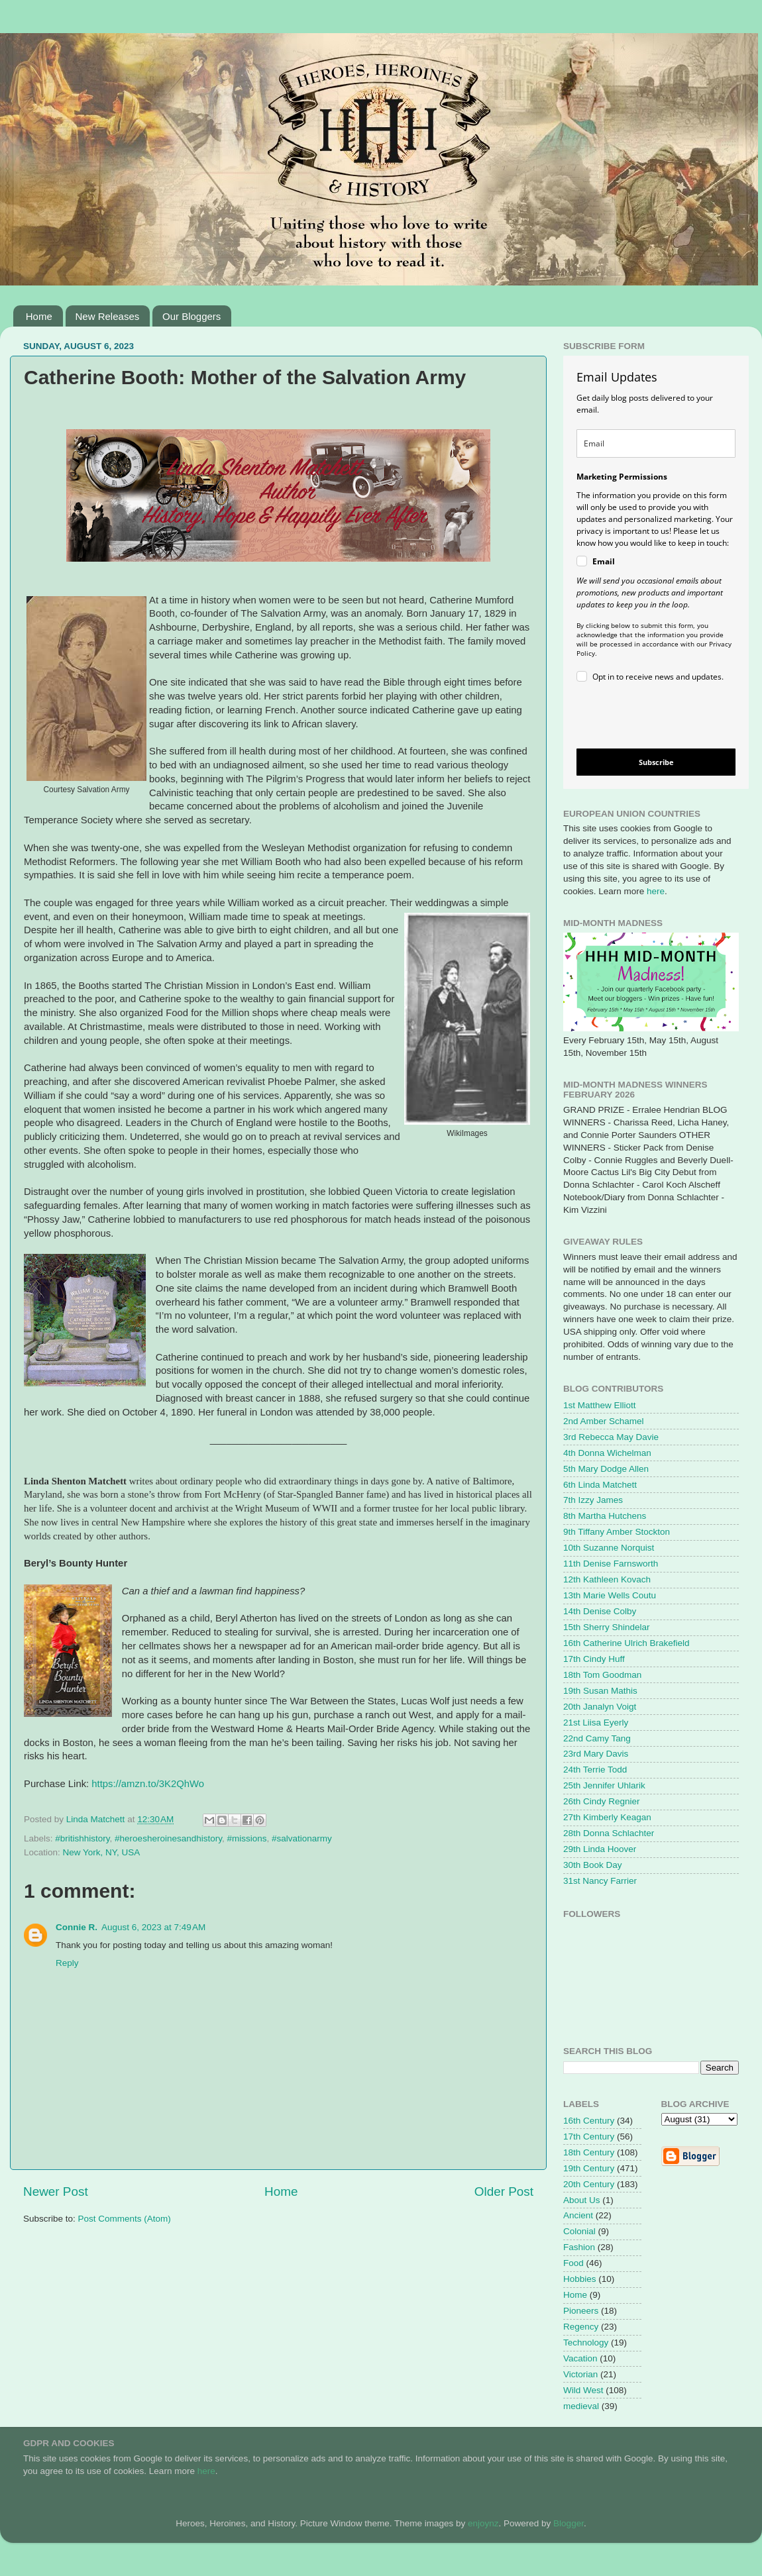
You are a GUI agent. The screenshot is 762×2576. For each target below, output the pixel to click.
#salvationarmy (302, 1838)
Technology (585, 2342)
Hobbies (579, 2279)
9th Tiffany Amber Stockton (616, 1532)
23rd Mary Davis (595, 1754)
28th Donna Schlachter (608, 1833)
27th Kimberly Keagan (607, 1817)
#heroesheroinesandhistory (168, 1838)
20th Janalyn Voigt (599, 1707)
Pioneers (580, 2311)
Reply (67, 1963)
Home (39, 316)
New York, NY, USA (101, 1852)
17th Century (588, 2136)
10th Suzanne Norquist (608, 1548)
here (656, 891)
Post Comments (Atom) (124, 2219)
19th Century (588, 2168)
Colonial (579, 2231)
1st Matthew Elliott (599, 1405)
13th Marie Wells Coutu (609, 1595)
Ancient (578, 2215)
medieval (581, 2406)
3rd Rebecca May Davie (611, 1437)
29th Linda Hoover (599, 1849)
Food (573, 2263)
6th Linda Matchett (600, 1485)
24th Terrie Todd (595, 1770)
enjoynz (483, 2523)
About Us (581, 2200)
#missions (246, 1838)
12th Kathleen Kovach (607, 1579)
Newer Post (55, 2191)
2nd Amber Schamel (603, 1421)
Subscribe (656, 762)
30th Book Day (592, 1865)
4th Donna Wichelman (607, 1453)
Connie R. (76, 1927)
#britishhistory (82, 1838)
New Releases (108, 316)
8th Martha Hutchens (604, 1516)
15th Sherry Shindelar (606, 1627)
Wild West (583, 2390)
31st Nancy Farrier (600, 1881)
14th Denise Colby (599, 1611)
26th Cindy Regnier (601, 1801)
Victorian (580, 2374)
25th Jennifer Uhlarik (604, 1785)
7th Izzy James (593, 1500)
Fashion (579, 2247)
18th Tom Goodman (602, 1675)
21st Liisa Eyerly (595, 1722)
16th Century (588, 2121)
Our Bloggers (191, 316)
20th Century (588, 2184)
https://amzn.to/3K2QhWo (147, 1783)
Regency (580, 2327)
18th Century (588, 2152)
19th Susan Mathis (600, 1691)
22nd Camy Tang (597, 1738)
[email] (655, 443)
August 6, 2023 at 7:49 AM (153, 1927)
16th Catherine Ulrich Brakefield (626, 1643)
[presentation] (645, 717)
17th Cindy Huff (594, 1659)
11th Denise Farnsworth (610, 1564)
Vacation (580, 2358)
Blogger (568, 2523)
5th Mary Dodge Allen (606, 1469)
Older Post (503, 2191)
